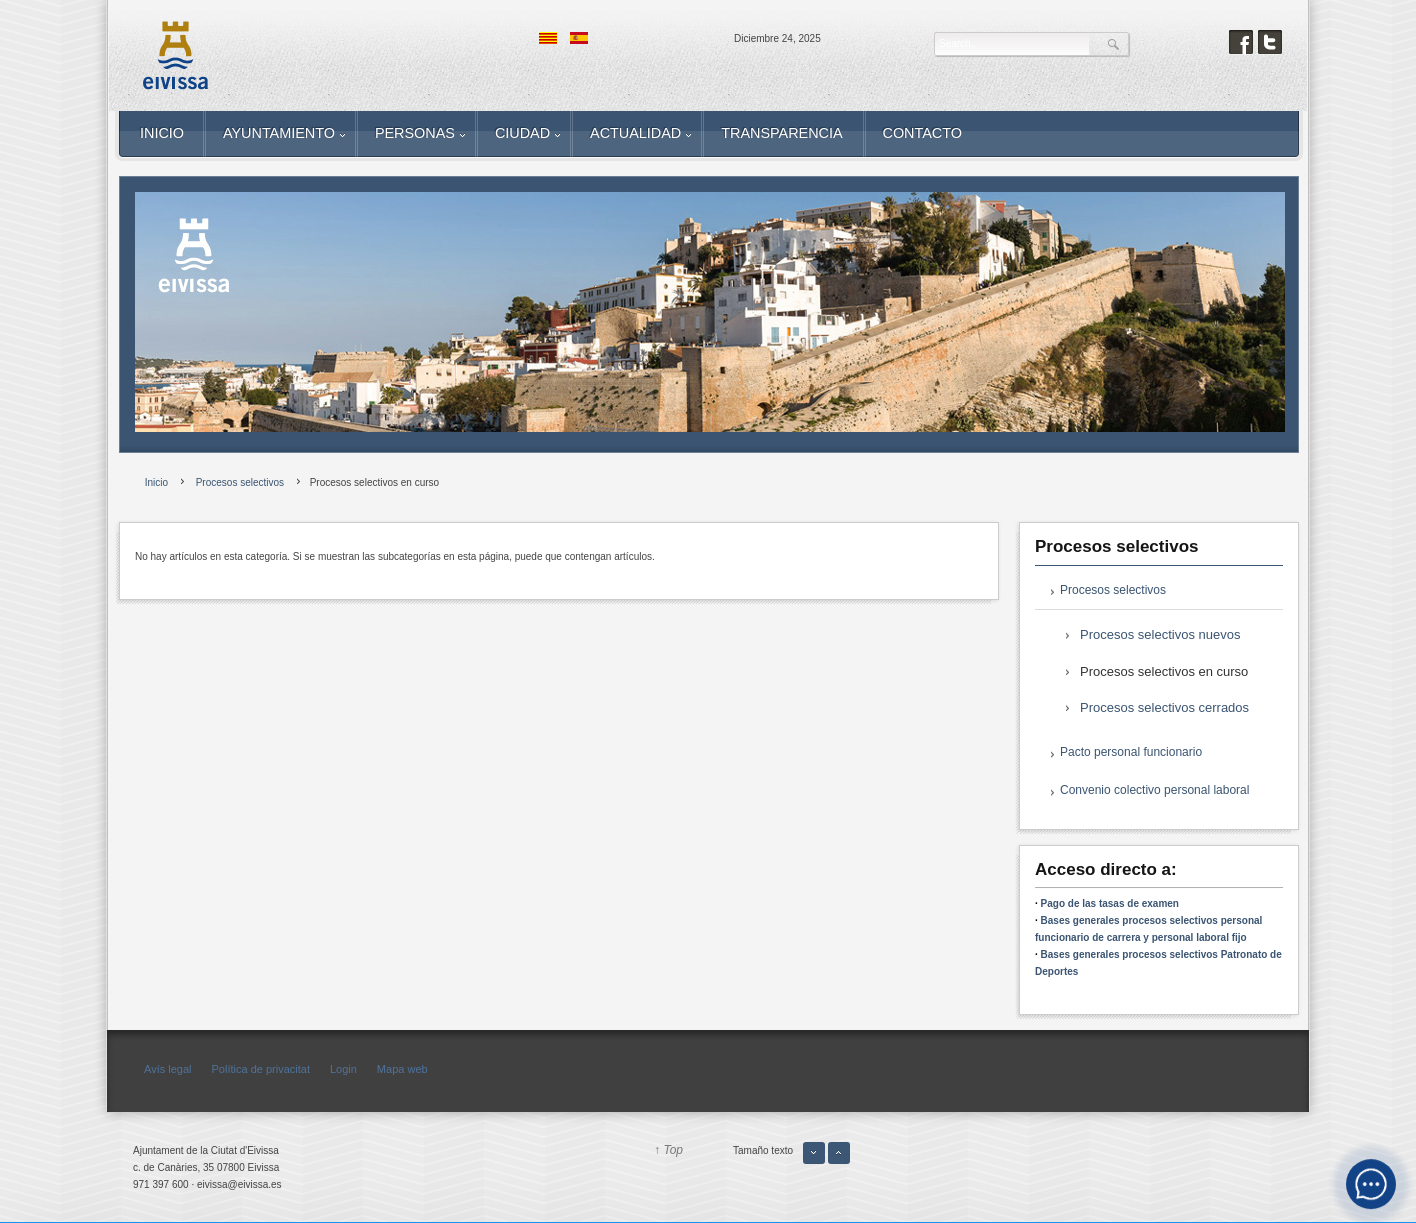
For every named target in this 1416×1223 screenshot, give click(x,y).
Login (343, 1069)
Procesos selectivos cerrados (1164, 707)
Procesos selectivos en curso (1164, 671)
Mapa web (402, 1069)
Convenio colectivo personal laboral (1154, 790)
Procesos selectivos (1113, 590)
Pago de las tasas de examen (1110, 903)
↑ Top (668, 1150)
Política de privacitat (261, 1069)
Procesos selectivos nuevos (1160, 634)
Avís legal (168, 1069)
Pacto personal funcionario (1131, 752)
